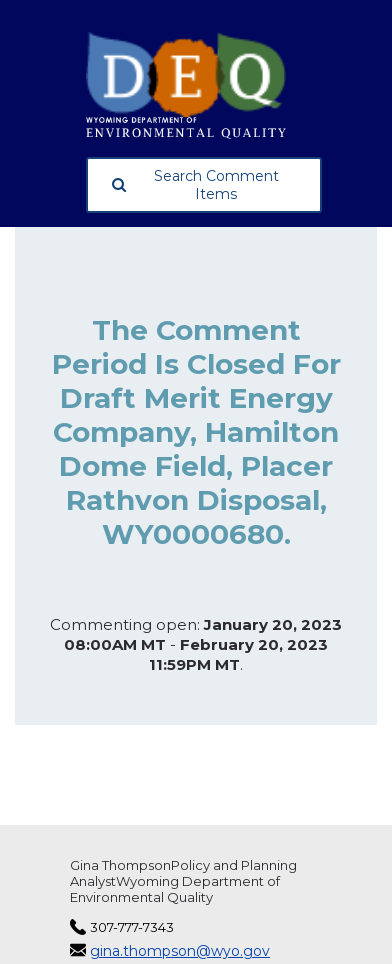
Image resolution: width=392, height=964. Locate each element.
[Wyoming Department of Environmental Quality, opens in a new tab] (204, 85)
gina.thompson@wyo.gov (180, 951)
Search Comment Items (195, 185)
